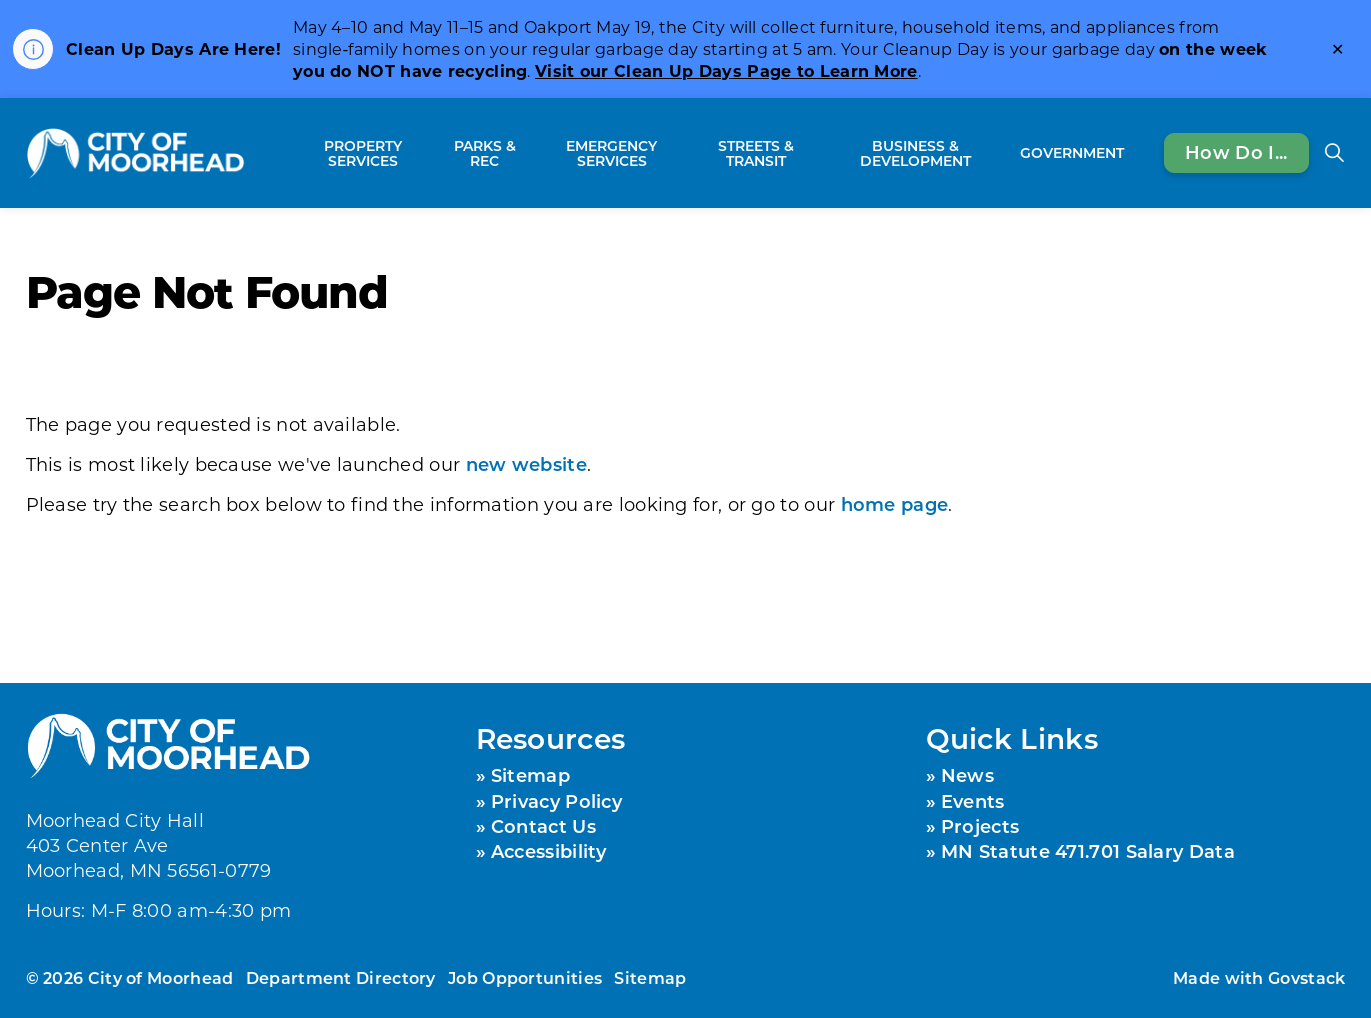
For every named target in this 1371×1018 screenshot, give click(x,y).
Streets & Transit (756, 153)
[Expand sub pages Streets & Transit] (819, 153)
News (967, 775)
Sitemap (530, 775)
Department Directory (341, 977)
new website (526, 464)
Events (973, 801)
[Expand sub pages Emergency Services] (684, 153)
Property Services (363, 153)
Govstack (1306, 977)
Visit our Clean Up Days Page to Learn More (726, 70)
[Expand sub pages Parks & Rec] (530, 153)
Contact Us (543, 826)
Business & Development (915, 153)
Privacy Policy (556, 801)
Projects (980, 826)
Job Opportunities (525, 977)
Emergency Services (611, 153)
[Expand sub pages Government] (1134, 153)
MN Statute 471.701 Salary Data (1088, 851)
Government (1072, 152)
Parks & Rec (485, 153)
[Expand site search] (1335, 153)
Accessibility (549, 851)
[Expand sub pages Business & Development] (1002, 153)
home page (895, 504)
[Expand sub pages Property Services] (431, 153)
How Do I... (1236, 153)
